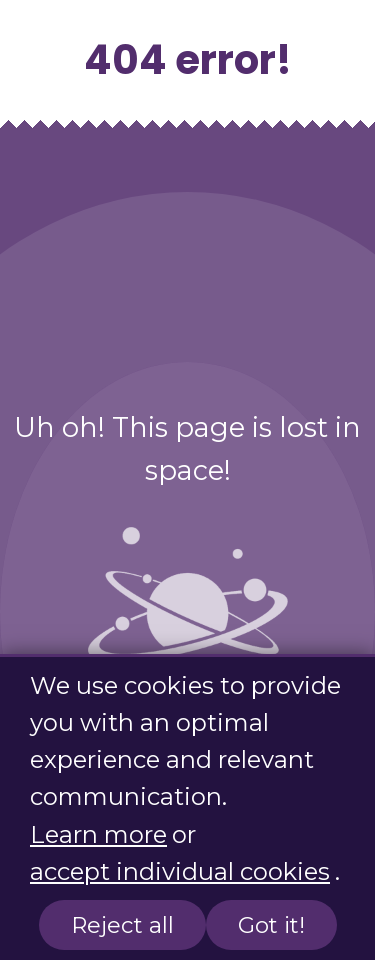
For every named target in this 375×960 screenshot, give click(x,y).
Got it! (271, 926)
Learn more (98, 834)
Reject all (122, 926)
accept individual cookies (180, 871)
